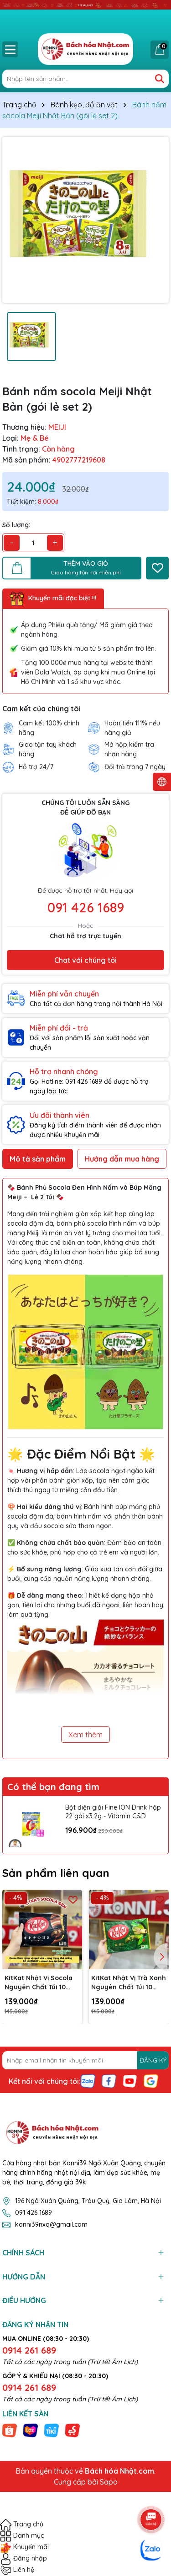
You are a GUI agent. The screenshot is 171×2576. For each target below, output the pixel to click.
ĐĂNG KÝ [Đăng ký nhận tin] (153, 2060)
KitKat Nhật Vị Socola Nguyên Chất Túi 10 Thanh (39, 1983)
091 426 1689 (85, 907)
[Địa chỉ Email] (85, 2060)
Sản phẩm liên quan (55, 1873)
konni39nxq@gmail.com (51, 2224)
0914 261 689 (29, 2350)
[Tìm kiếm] (159, 79)
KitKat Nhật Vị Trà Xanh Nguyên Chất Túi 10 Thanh (128, 1983)
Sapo (109, 2481)
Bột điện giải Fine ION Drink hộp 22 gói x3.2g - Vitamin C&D (113, 1812)
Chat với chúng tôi (85, 960)
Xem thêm (85, 1734)
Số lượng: (16, 525)
